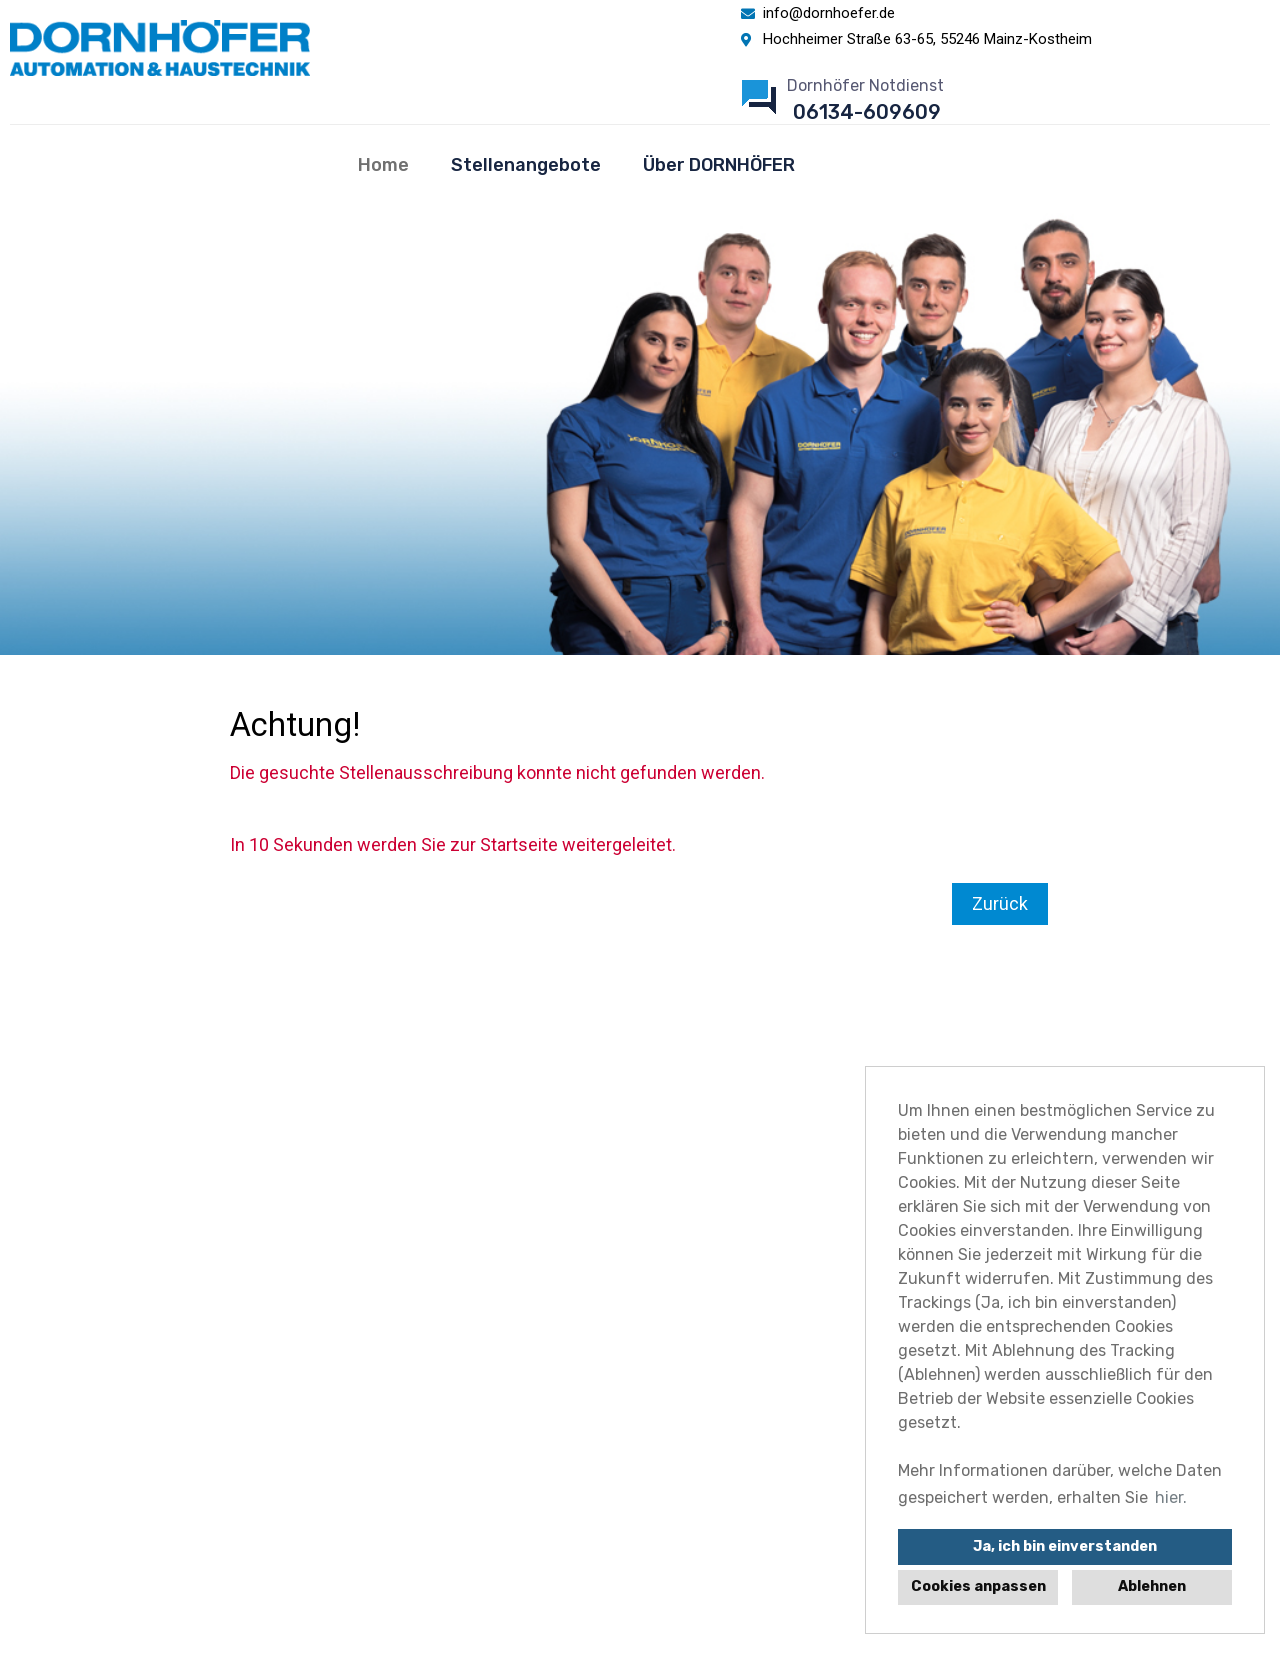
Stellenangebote (526, 165)
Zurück (1000, 903)
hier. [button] (1171, 1497)
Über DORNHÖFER (719, 165)
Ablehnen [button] (1152, 1586)
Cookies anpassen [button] (978, 1586)
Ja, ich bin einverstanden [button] (1065, 1546)
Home (383, 165)
